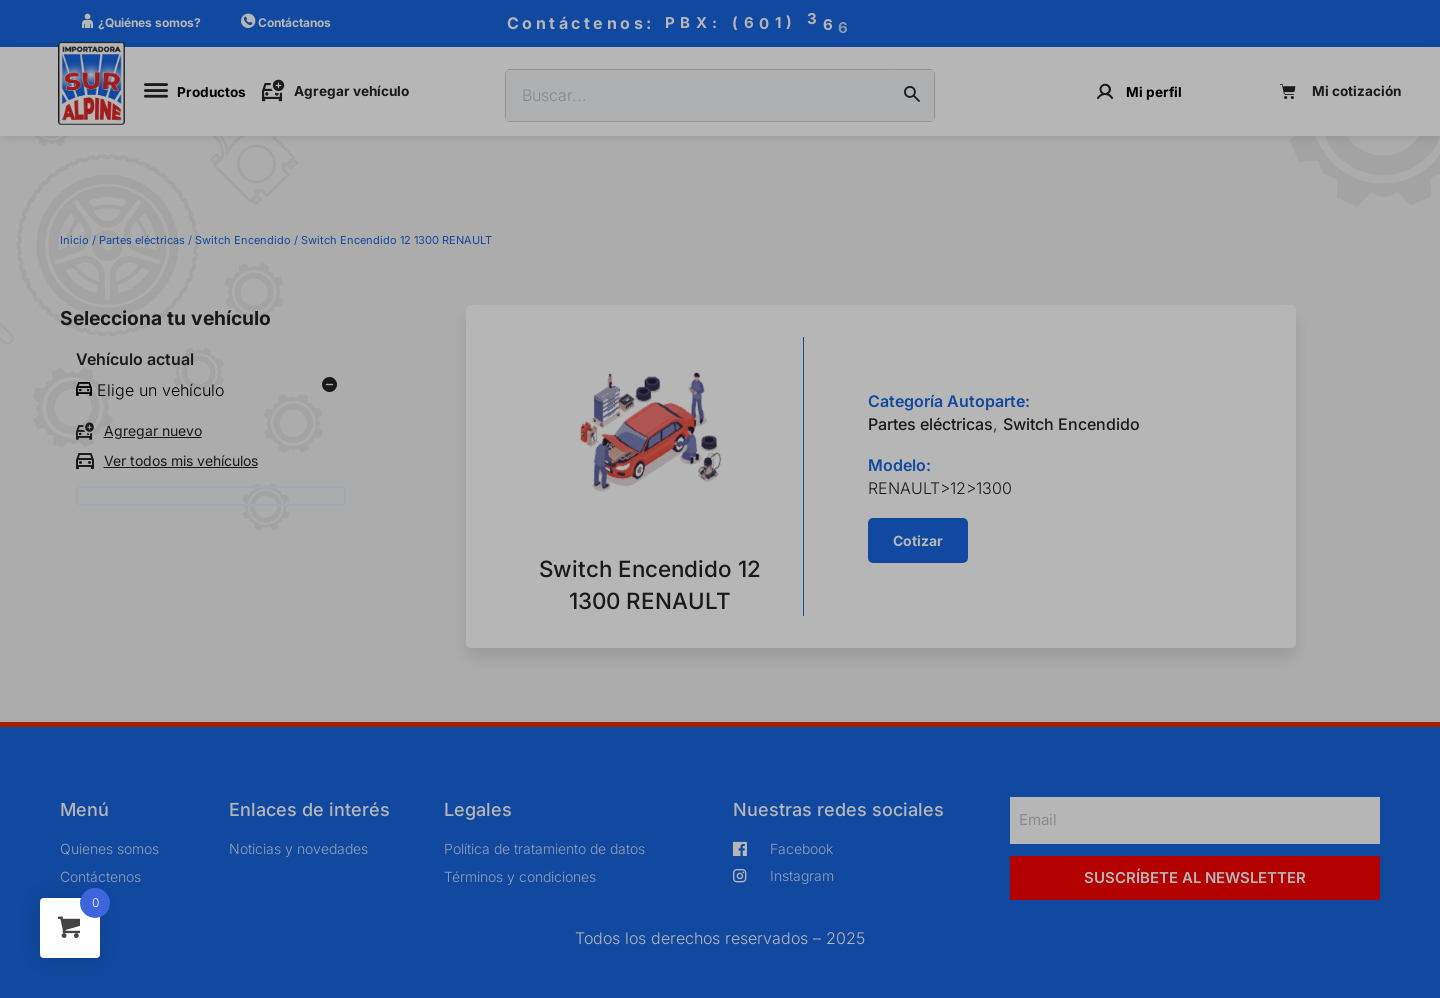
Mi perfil (1154, 92)
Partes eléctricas (142, 240)
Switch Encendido (243, 240)
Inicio (74, 240)
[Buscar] (912, 96)
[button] (918, 541)
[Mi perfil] (1105, 91)
